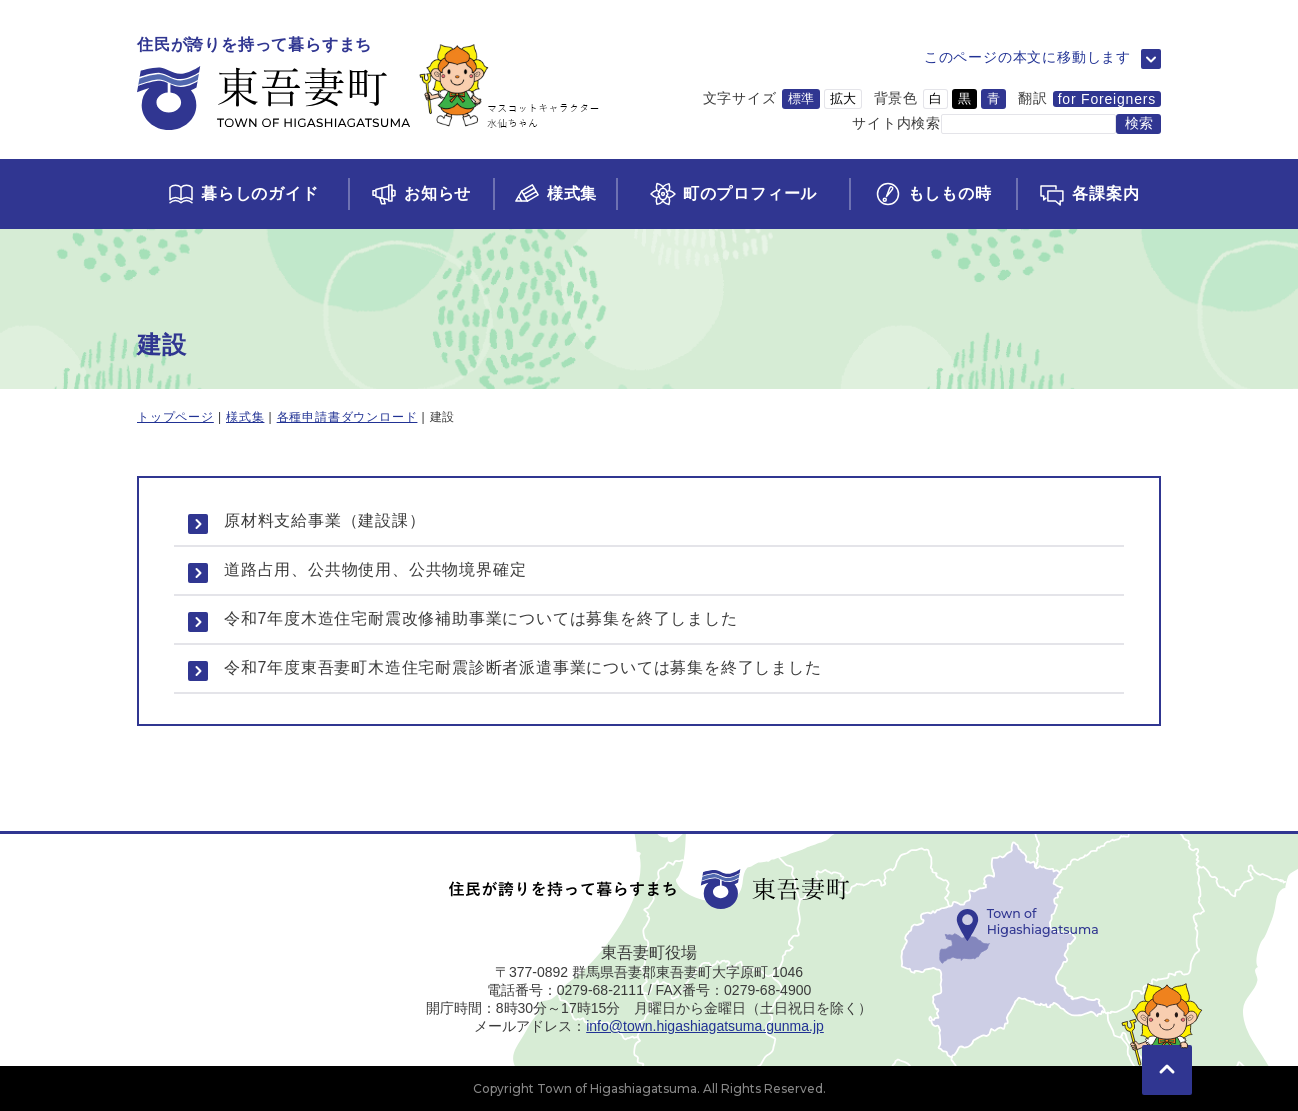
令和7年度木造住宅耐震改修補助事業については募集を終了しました (481, 618)
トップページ (175, 417)
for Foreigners (1107, 99)
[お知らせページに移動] (420, 194)
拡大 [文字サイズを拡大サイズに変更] (843, 98)
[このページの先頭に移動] (1167, 1041)
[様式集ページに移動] (555, 194)
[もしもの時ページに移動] (932, 194)
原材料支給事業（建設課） (325, 520)
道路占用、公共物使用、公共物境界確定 (375, 569)
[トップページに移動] (368, 84)
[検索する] (1138, 124)
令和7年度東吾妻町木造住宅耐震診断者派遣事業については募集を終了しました (523, 667)
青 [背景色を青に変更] (993, 98)
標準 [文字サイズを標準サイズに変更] (801, 98)
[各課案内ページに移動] (1088, 194)
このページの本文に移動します (1027, 57)
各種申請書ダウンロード (347, 417)
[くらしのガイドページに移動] (242, 194)
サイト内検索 (896, 123)
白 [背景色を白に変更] (935, 98)
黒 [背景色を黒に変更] (964, 98)
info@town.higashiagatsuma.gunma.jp (705, 1026)
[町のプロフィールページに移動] (732, 194)
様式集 (245, 417)
